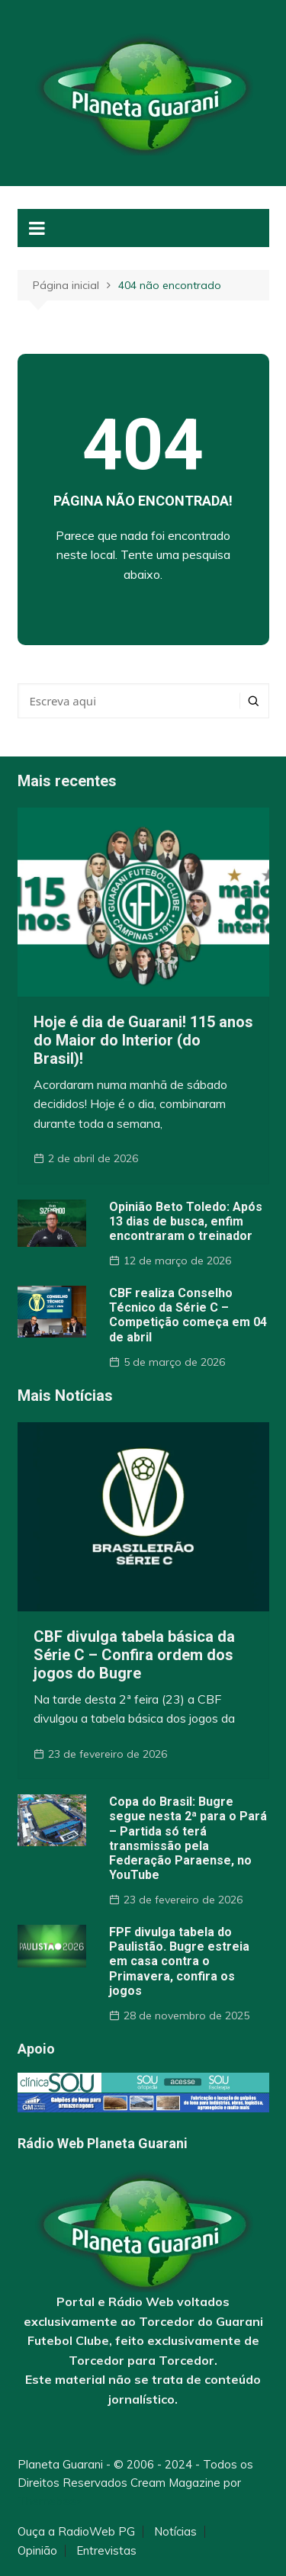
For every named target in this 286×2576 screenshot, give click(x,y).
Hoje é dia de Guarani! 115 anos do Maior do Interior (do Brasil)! (143, 1040)
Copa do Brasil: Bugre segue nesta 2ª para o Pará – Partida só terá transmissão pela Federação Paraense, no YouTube (188, 1838)
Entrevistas (106, 2551)
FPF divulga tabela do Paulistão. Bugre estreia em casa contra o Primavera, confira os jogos (179, 1961)
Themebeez (50, 2501)
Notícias (175, 2532)
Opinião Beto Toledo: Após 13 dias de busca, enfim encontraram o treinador (185, 1221)
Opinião (37, 2551)
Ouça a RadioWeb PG (76, 2532)
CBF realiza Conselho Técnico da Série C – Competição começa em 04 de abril (188, 1315)
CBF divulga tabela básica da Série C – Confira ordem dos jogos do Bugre (134, 1654)
